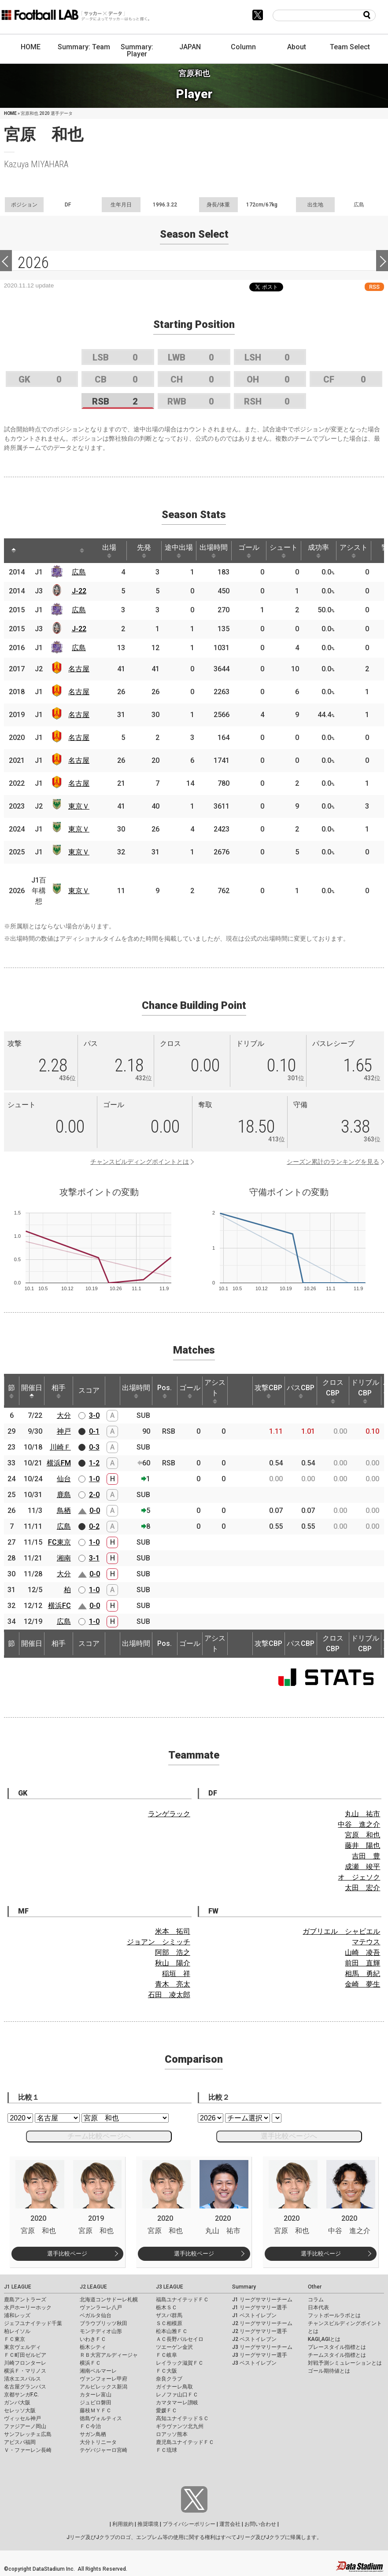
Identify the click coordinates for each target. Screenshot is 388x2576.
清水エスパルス (22, 2379)
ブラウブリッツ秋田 (103, 2323)
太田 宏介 (362, 1888)
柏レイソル (17, 2331)
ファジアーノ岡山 (25, 2426)
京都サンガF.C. (21, 2395)
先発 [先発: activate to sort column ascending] (144, 550)
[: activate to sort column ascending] (30, 551)
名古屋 (78, 669)
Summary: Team (84, 47)
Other (314, 2287)
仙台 (64, 1479)
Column (243, 47)
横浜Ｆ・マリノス (25, 2371)
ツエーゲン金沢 (174, 2347)
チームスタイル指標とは (337, 2355)
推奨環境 (148, 2524)
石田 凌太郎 (169, 1995)
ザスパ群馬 (169, 2315)
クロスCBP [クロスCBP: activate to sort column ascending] (333, 1391)
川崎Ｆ (60, 1447)
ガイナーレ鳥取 (174, 2387)
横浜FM (59, 1463)
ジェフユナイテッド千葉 (33, 2323)
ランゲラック (169, 1814)
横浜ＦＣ (90, 2363)
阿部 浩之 (172, 1952)
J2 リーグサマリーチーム (262, 2323)
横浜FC (59, 1605)
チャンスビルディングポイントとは (139, 1161)
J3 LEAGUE (169, 2287)
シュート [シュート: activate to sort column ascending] (284, 550)
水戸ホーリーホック (28, 2307)
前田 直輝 (362, 1963)
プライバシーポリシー (189, 2524)
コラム (316, 2299)
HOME (31, 47)
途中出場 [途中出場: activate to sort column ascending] (179, 550)
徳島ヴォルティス (101, 2418)
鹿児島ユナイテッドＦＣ (185, 2442)
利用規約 (122, 2524)
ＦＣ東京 (14, 2339)
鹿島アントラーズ (25, 2299)
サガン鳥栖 (93, 2434)
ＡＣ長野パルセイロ (179, 2339)
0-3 (94, 1447)
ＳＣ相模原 (169, 2323)
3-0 (94, 1415)
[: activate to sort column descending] (13, 551)
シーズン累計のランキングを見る (333, 1161)
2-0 (94, 1494)
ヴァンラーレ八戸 (101, 2307)
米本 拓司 (172, 1931)
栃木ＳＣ (166, 2307)
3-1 (94, 1558)
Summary (244, 2287)
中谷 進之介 (359, 1824)
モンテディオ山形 (101, 2331)
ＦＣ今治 (90, 2426)
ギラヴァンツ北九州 (179, 2426)
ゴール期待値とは (329, 2371)
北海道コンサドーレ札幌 (109, 2299)
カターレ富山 (95, 2395)
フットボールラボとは (334, 2315)
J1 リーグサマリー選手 (259, 2307)
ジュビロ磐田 (95, 2402)
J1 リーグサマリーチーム (262, 2299)
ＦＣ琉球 (166, 2450)
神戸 (64, 1431)
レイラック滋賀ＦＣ (179, 2363)
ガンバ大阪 (17, 2402)
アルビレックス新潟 (103, 2387)
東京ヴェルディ (22, 2347)
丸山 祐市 (362, 1814)
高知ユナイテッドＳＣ (182, 2418)
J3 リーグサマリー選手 (259, 2355)
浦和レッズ (17, 2315)
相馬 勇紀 (362, 1973)
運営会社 (229, 2524)
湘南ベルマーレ (98, 2371)
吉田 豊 (366, 1856)
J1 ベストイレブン (254, 2315)
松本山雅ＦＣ (172, 2331)
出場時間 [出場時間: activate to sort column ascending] (214, 550)
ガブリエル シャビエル (341, 1931)
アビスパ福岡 (20, 2442)
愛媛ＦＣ (166, 2410)
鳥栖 (64, 1510)
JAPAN (190, 47)
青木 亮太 (172, 1984)
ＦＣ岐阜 (166, 2355)
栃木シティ (93, 2347)
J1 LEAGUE (17, 2287)
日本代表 (318, 2307)
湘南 (64, 1558)
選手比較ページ (67, 2253)
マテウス (366, 1942)
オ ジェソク (359, 1877)
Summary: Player (137, 50)
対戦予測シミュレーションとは (345, 2363)
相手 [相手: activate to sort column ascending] (59, 1391)
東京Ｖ (78, 806)
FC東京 (59, 1542)
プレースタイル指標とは (337, 2347)
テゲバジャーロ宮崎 (103, 2450)
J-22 (79, 591)
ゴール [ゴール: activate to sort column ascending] (248, 550)
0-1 (94, 1431)
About (296, 47)
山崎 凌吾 (362, 1952)
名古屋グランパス (25, 2387)
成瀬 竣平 (362, 1866)
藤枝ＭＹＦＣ (95, 2410)
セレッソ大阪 (20, 2410)
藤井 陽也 (362, 1845)
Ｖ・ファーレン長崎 (28, 2450)
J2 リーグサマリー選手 (259, 2331)
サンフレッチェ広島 (28, 2434)
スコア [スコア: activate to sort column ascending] (89, 1390)
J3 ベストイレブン (254, 2363)
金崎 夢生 (362, 1984)
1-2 (94, 1463)
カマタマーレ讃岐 (177, 2402)
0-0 (94, 1510)
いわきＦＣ (93, 2339)
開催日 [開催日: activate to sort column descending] (31, 1391)
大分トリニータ (98, 2442)
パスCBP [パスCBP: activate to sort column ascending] (300, 1391)
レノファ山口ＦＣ (177, 2395)
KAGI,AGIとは (324, 2339)
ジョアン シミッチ (158, 1942)
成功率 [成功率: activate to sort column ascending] (318, 550)
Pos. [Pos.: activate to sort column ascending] (164, 1391)
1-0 (94, 1479)
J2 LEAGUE (93, 2287)
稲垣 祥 (176, 1973)
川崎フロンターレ (25, 2363)
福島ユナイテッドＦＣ (182, 2299)
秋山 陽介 (172, 1963)
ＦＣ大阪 (166, 2371)
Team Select (350, 47)
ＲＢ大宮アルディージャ (109, 2355)
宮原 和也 (362, 1835)
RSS (374, 286)
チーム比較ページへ (99, 2136)
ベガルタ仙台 (95, 2315)
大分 (64, 1415)
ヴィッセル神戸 (22, 2418)
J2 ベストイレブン (254, 2339)
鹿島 (64, 1494)
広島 (79, 572)
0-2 (94, 1526)
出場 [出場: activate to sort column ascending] (109, 550)
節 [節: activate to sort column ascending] (11, 1391)
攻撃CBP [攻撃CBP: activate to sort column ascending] (268, 1391)
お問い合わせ (260, 2524)
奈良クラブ (169, 2379)
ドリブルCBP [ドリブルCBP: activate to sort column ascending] (365, 1391)
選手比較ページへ (289, 2136)
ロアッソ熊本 (172, 2434)
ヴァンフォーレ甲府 (103, 2379)
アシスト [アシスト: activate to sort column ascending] (354, 550)
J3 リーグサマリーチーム (262, 2347)
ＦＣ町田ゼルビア (25, 2355)
